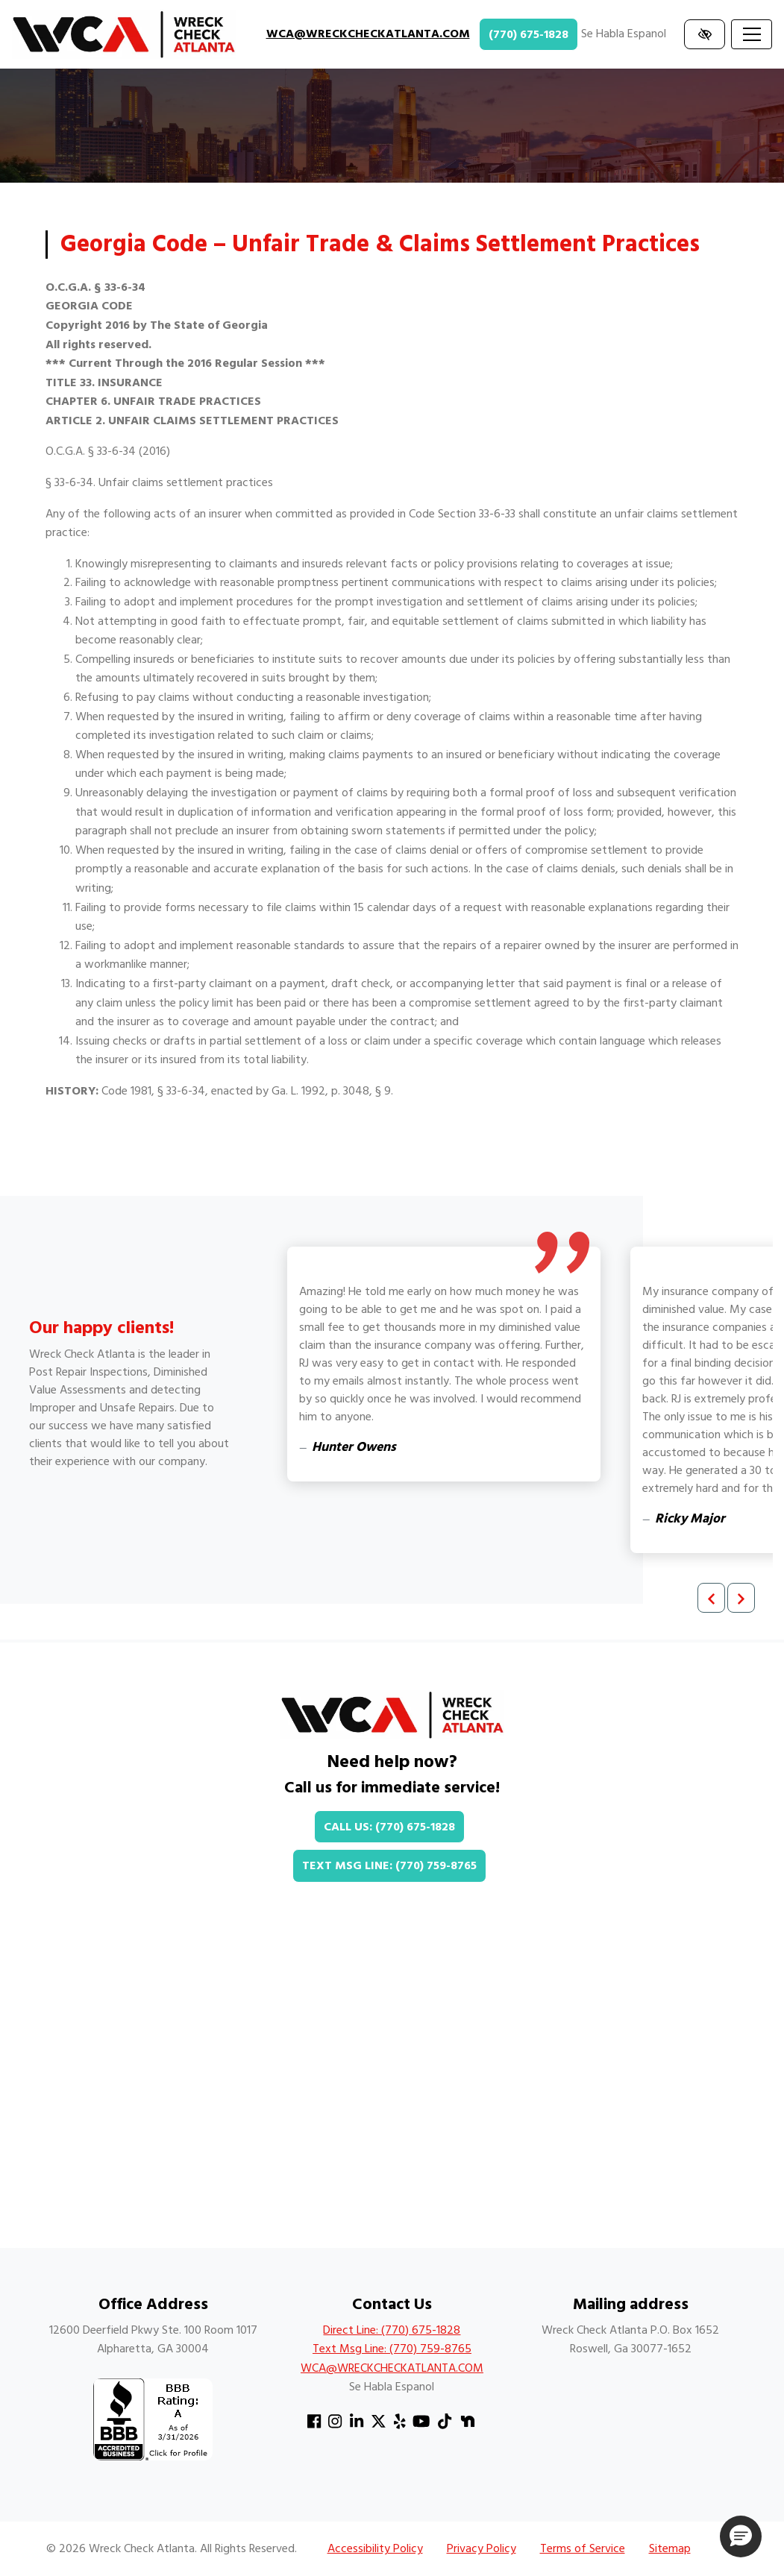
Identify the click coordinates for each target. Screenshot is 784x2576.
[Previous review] (711, 1598)
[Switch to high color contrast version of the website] (704, 34)
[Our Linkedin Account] (356, 2422)
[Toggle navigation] (751, 34)
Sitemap (670, 2548)
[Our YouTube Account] (421, 2422)
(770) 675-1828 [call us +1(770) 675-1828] (528, 34)
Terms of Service (582, 2548)
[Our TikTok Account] (444, 2422)
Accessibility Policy (375, 2548)
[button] (741, 2536)
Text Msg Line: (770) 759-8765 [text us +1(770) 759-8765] (389, 1865)
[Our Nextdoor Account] (468, 2422)
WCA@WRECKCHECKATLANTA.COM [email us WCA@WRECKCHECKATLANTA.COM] (368, 33)
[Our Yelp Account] (400, 2422)
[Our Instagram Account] (335, 2422)
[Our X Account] (378, 2422)
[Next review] (741, 1598)
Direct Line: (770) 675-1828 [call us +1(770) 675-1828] (391, 2330)
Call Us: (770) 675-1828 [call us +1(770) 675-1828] (389, 1826)
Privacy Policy (481, 2548)
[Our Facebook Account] (314, 2422)
